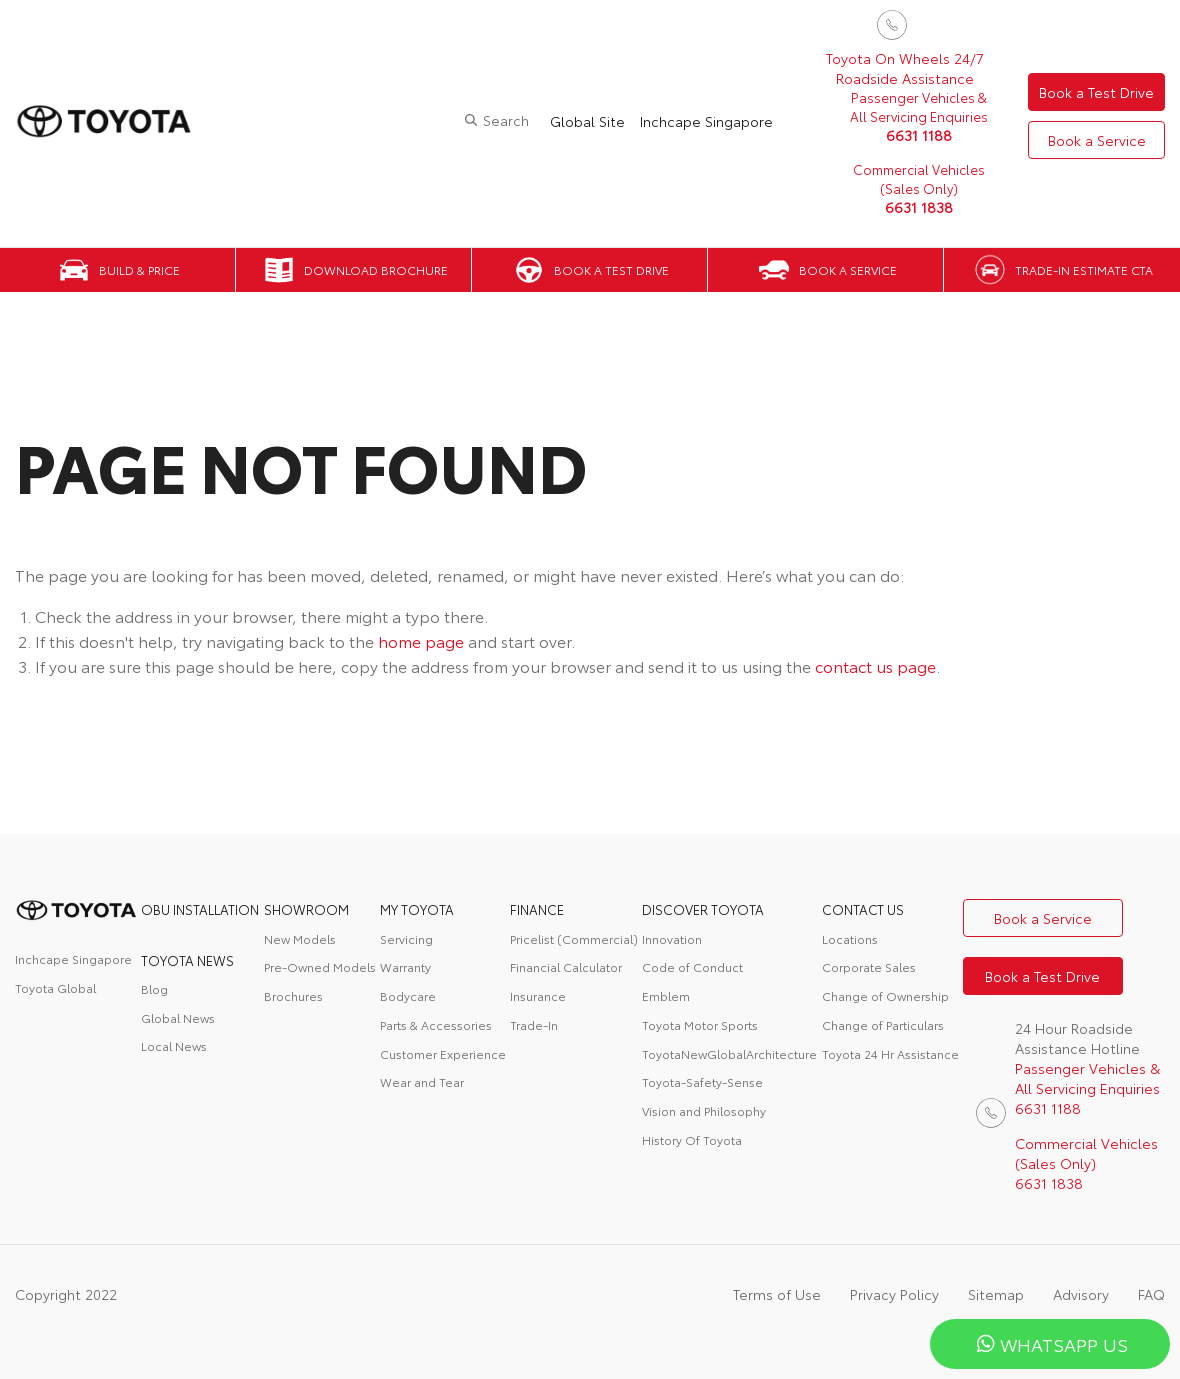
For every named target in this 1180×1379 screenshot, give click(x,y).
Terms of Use (777, 1294)
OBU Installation (200, 909)
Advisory (1081, 1294)
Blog (154, 988)
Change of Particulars (883, 1024)
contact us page (875, 665)
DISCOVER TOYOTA (703, 909)
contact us (863, 909)
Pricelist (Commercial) (574, 938)
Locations (850, 938)
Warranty (405, 966)
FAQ (1151, 1294)
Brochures (293, 995)
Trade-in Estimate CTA (1084, 269)
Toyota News (187, 960)
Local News (174, 1045)
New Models (300, 938)
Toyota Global (55, 987)
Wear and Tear (422, 1081)
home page (421, 640)
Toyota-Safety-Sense (702, 1081)
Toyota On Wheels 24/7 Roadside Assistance (905, 68)
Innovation (672, 938)
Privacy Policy (894, 1294)
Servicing (406, 938)
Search (506, 120)
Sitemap (996, 1294)
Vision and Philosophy (704, 1110)
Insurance (538, 995)
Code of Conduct (692, 966)
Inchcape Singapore (706, 121)
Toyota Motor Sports (700, 1024)
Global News (178, 1017)
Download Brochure (376, 269)
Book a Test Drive (1096, 92)
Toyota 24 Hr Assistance (890, 1053)
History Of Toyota (692, 1139)
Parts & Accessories (436, 1024)
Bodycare (408, 995)
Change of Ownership (885, 995)
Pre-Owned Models (320, 966)
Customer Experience (443, 1053)
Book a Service (1097, 140)
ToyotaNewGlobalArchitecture (729, 1053)
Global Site (587, 121)
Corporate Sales (869, 966)
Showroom (306, 909)
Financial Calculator (566, 966)
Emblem (666, 995)
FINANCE (537, 909)
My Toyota (417, 909)
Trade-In (534, 1024)
